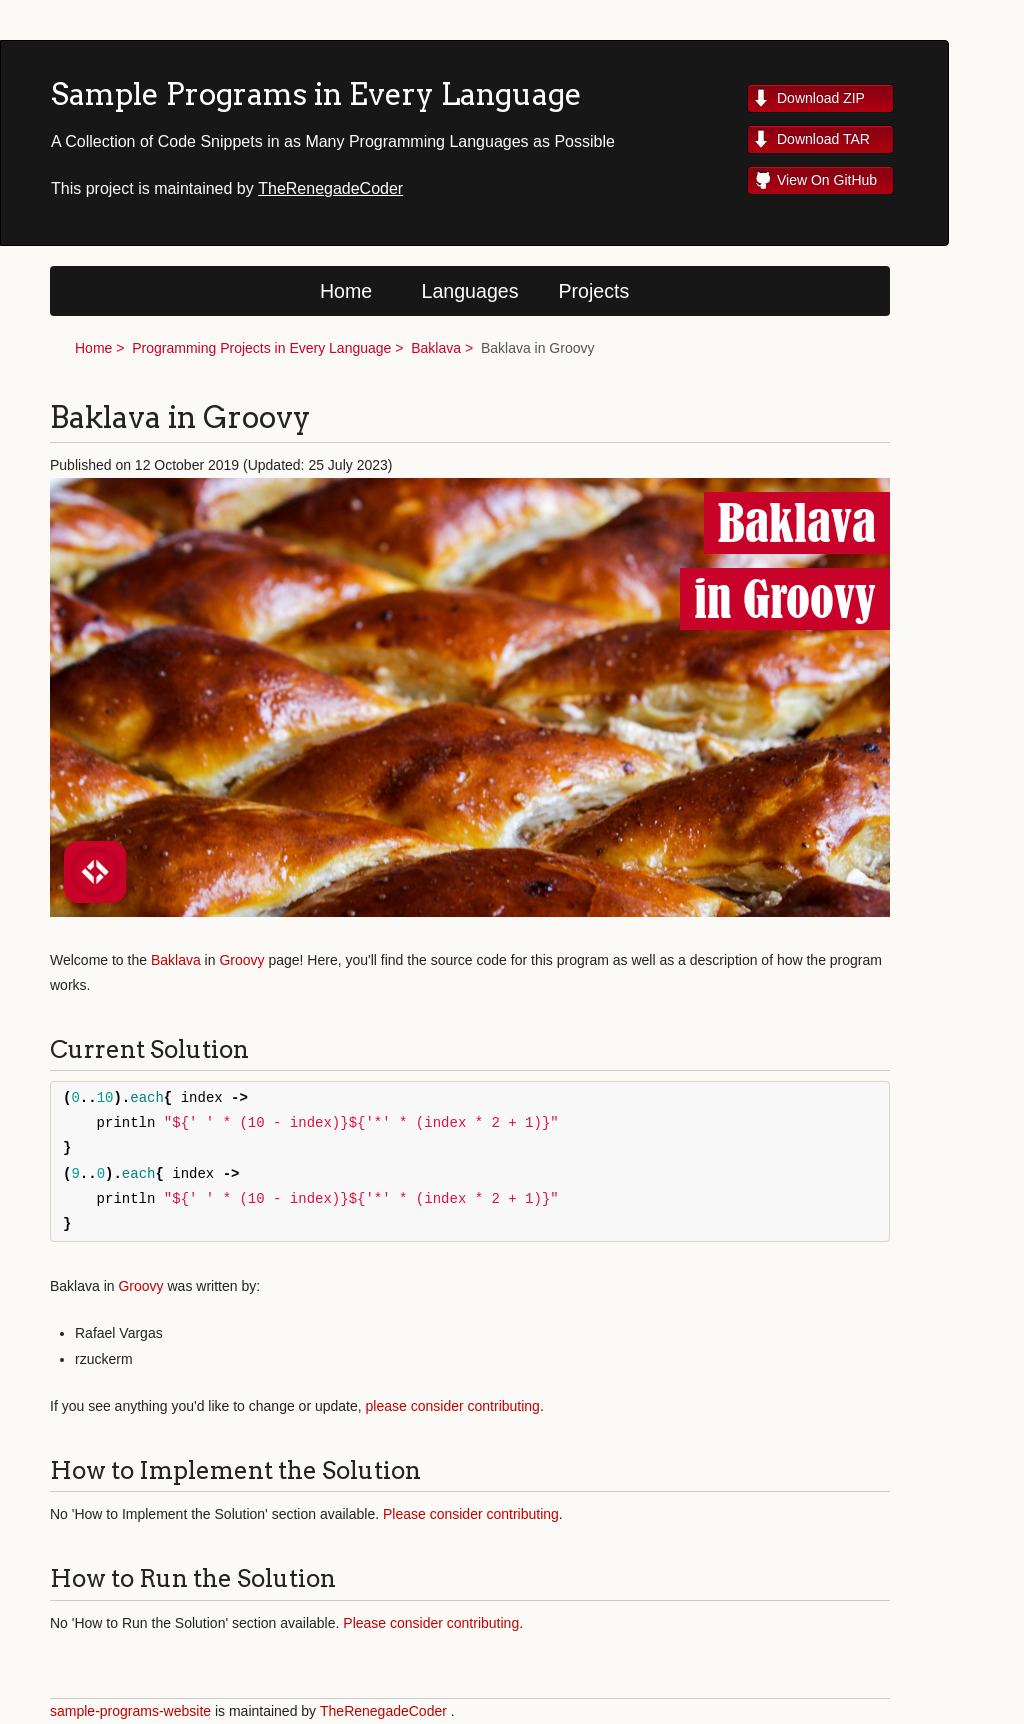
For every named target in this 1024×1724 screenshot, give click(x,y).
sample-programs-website (130, 1711)
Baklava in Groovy (538, 348)
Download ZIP (821, 98)
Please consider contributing (471, 1514)
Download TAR (823, 139)
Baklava (436, 348)
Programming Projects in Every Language (261, 348)
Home (346, 291)
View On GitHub (827, 180)
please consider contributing (453, 1406)
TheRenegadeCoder (330, 188)
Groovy (241, 960)
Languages (470, 291)
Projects (594, 291)
